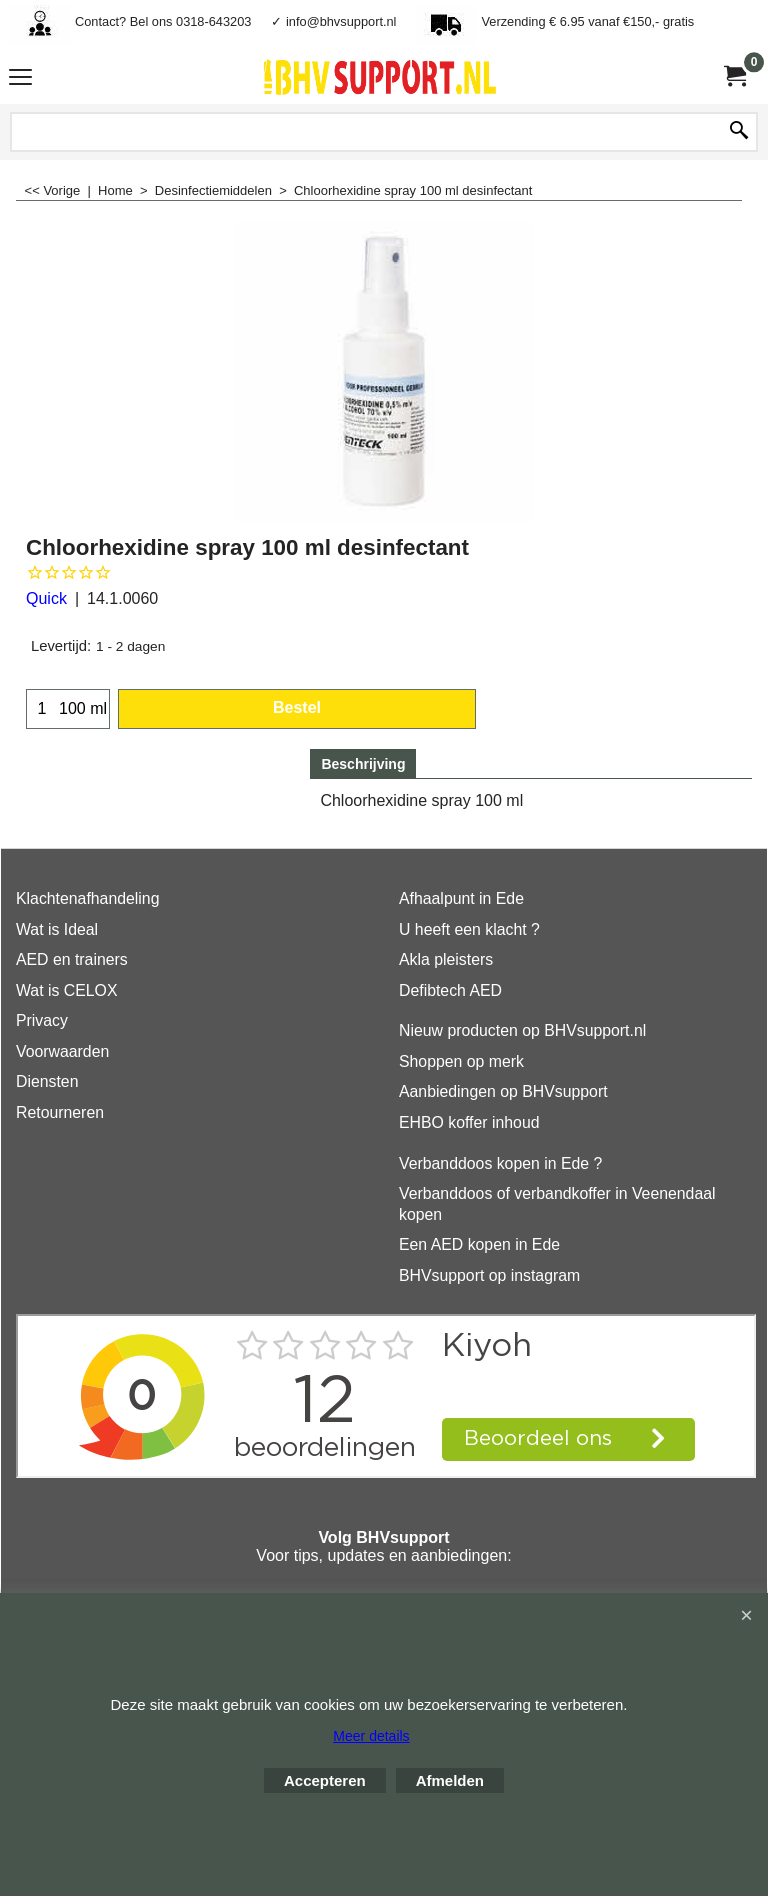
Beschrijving (363, 764)
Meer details (371, 1736)
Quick (46, 598)
